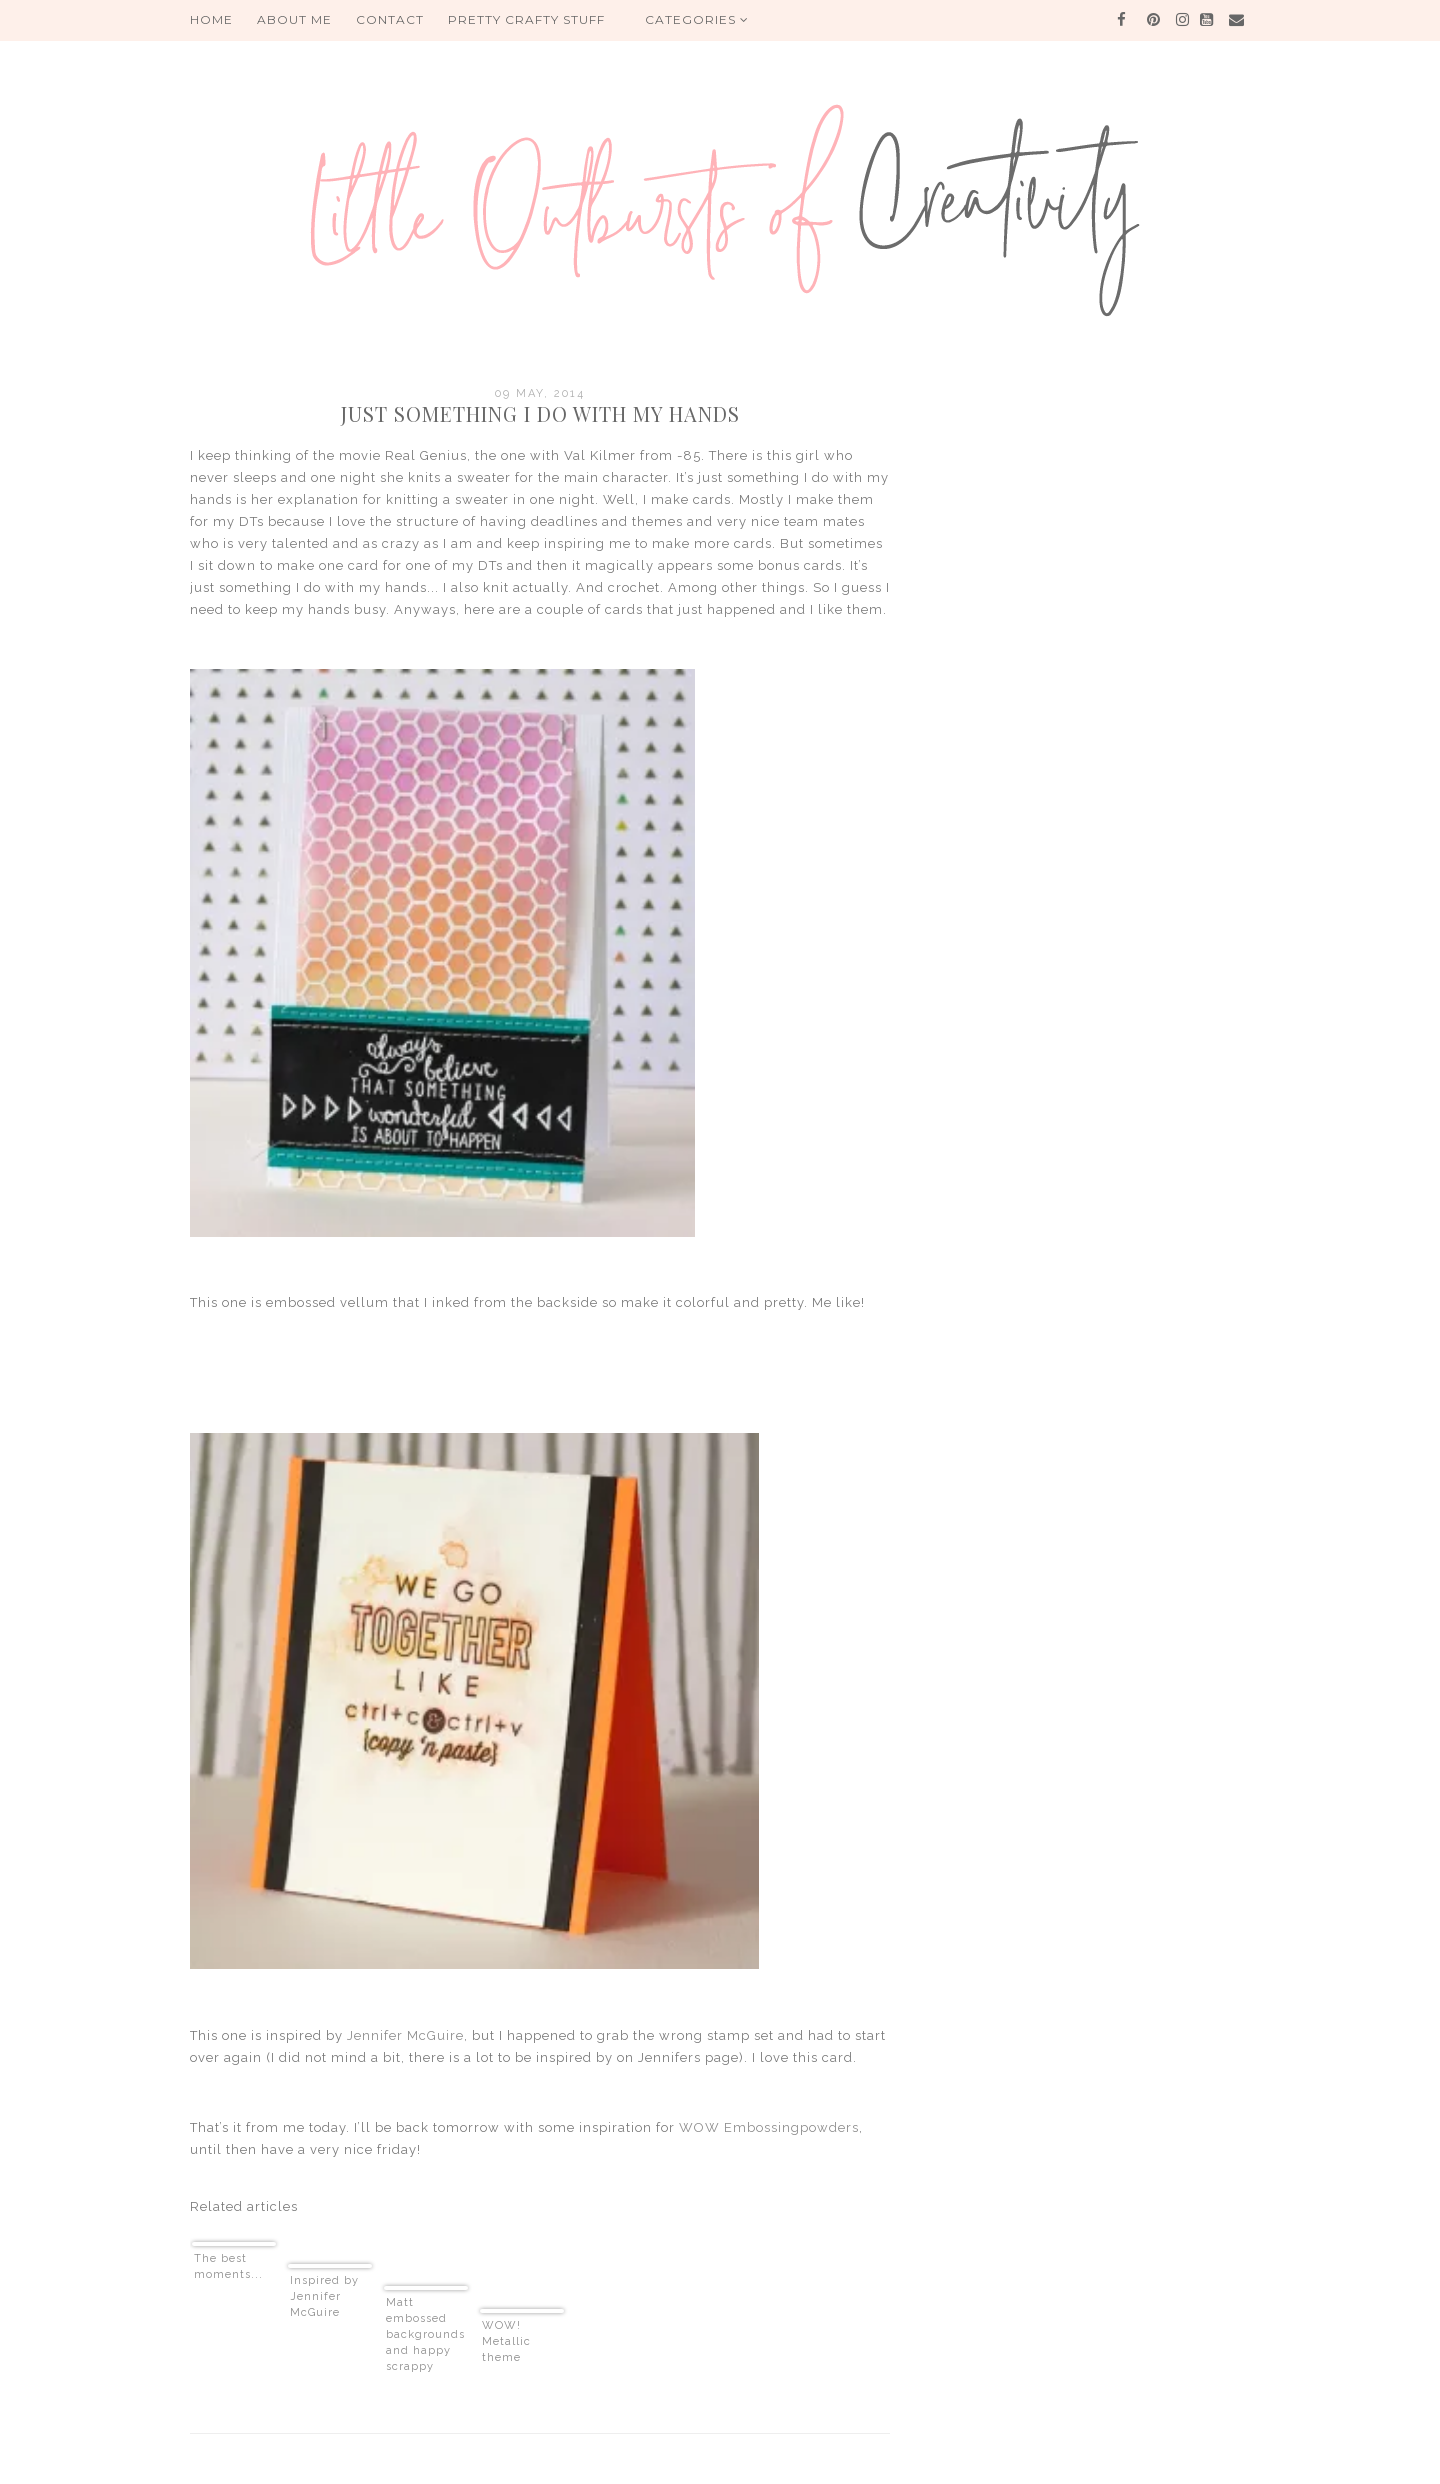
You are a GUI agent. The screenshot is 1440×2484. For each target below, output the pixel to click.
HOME (211, 19)
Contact (390, 19)
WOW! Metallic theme (506, 2341)
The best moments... (228, 2266)
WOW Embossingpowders (769, 2127)
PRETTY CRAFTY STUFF (526, 19)
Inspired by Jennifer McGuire (324, 2296)
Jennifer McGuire (405, 2035)
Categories (697, 19)
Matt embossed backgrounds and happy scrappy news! (425, 2335)
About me (294, 19)
